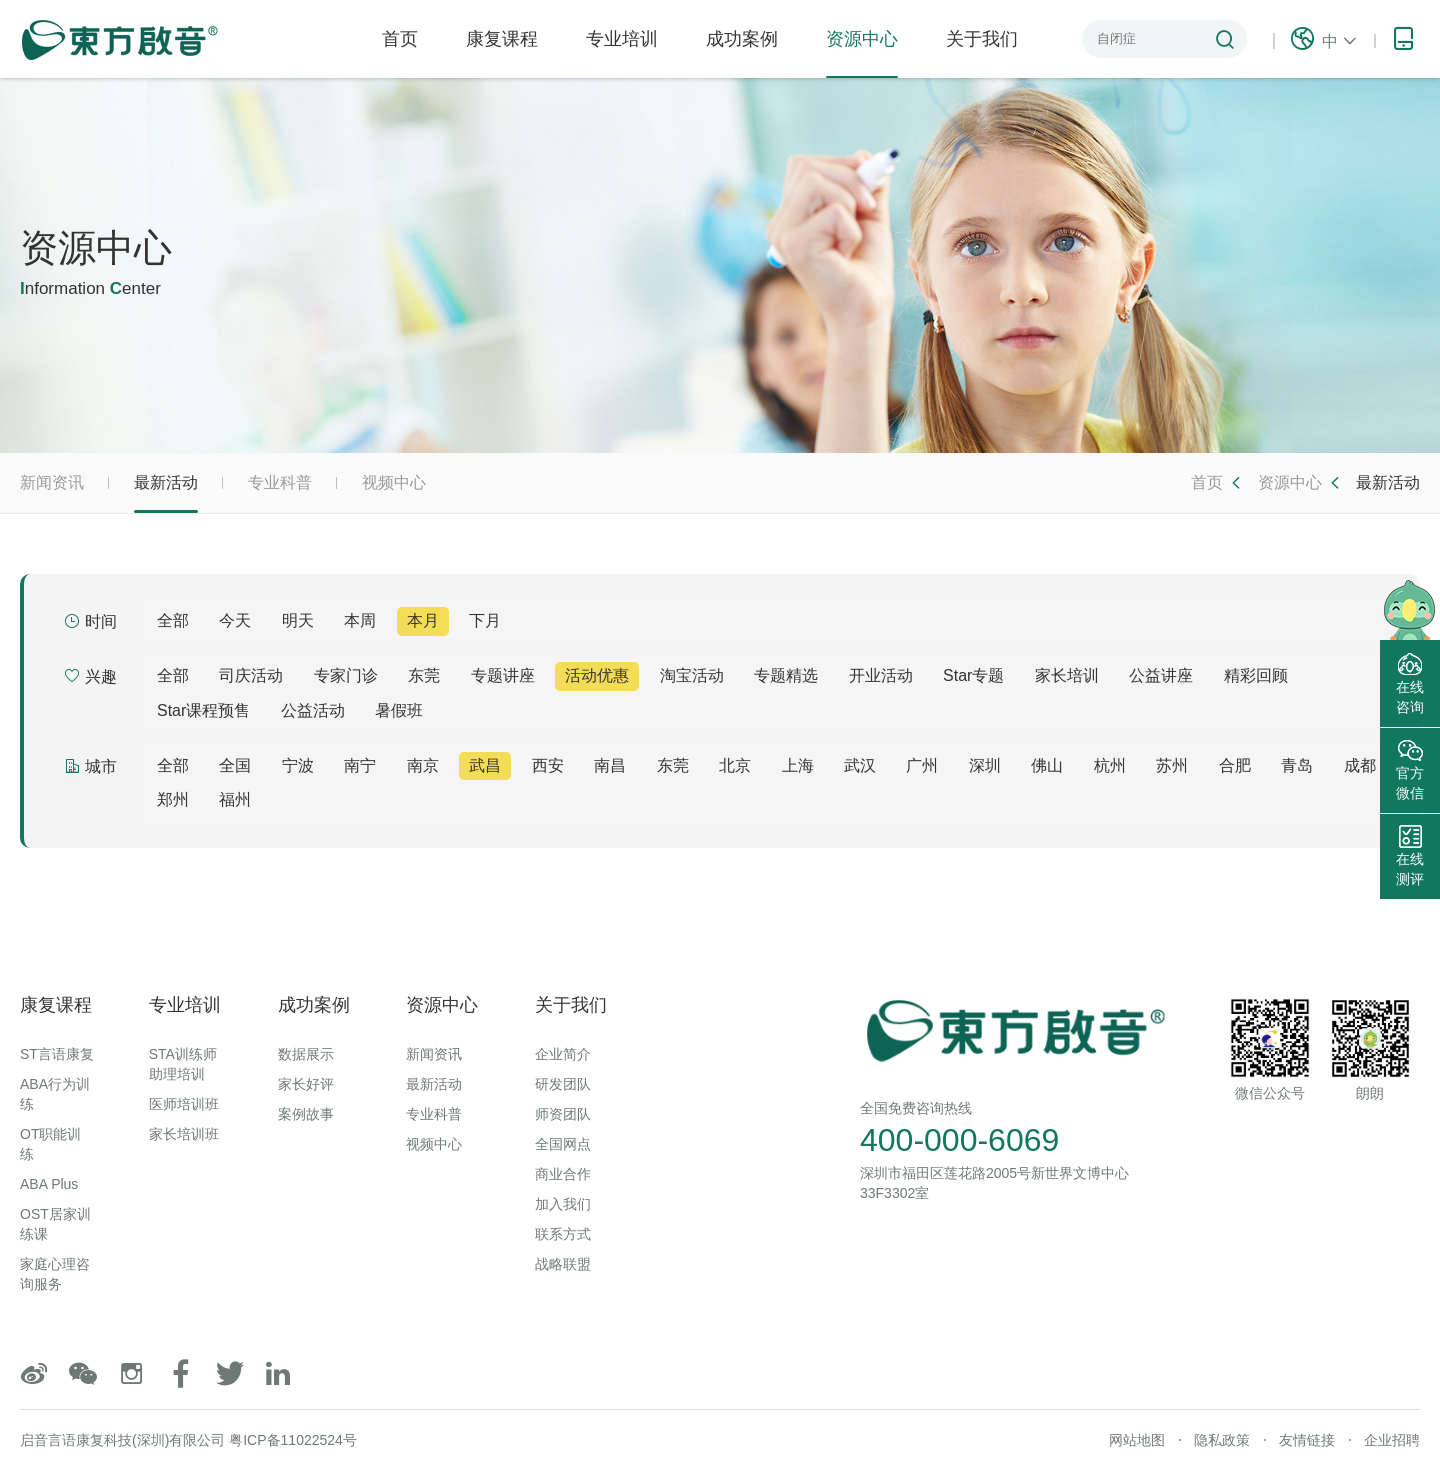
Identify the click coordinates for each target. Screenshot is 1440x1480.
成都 (1360, 765)
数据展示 (306, 1054)
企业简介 (563, 1054)
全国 (235, 765)
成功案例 (742, 39)
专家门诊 (346, 675)
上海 (798, 765)
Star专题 (973, 675)
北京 (735, 765)
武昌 (485, 765)
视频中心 (394, 482)
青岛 (1297, 765)
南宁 (360, 765)
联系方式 (563, 1234)
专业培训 (622, 39)
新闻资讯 (52, 482)
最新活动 (166, 493)
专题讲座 (503, 675)
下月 (485, 620)
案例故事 (306, 1114)
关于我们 (982, 39)
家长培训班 (184, 1134)
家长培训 (1067, 675)
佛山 (1047, 765)
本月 (423, 620)
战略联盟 (563, 1264)
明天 (298, 620)
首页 (400, 39)
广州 (922, 765)
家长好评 (306, 1084)
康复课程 (502, 39)
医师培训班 (184, 1104)
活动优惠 (597, 675)
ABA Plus (49, 1184)
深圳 (985, 765)
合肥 (1235, 765)
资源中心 (862, 53)
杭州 (1110, 765)
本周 (360, 620)
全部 (173, 620)
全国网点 (563, 1144)
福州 (235, 799)
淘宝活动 (692, 675)
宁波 (298, 765)
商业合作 (563, 1174)
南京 (423, 765)
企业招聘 (1392, 1440)
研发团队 (563, 1084)
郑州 (173, 799)
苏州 (1172, 765)
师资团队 (563, 1114)
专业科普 (280, 482)
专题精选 (786, 675)
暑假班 (399, 710)
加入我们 (563, 1204)
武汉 (860, 765)
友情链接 (1307, 1440)
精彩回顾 (1256, 675)
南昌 (610, 765)
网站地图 (1137, 1440)
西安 (548, 765)
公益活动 (313, 710)
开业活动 (881, 675)
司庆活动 (251, 675)
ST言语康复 (57, 1054)
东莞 (424, 675)
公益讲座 (1161, 675)
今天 (235, 620)
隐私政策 (1222, 1440)
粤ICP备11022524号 (293, 1440)
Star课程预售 (203, 710)
